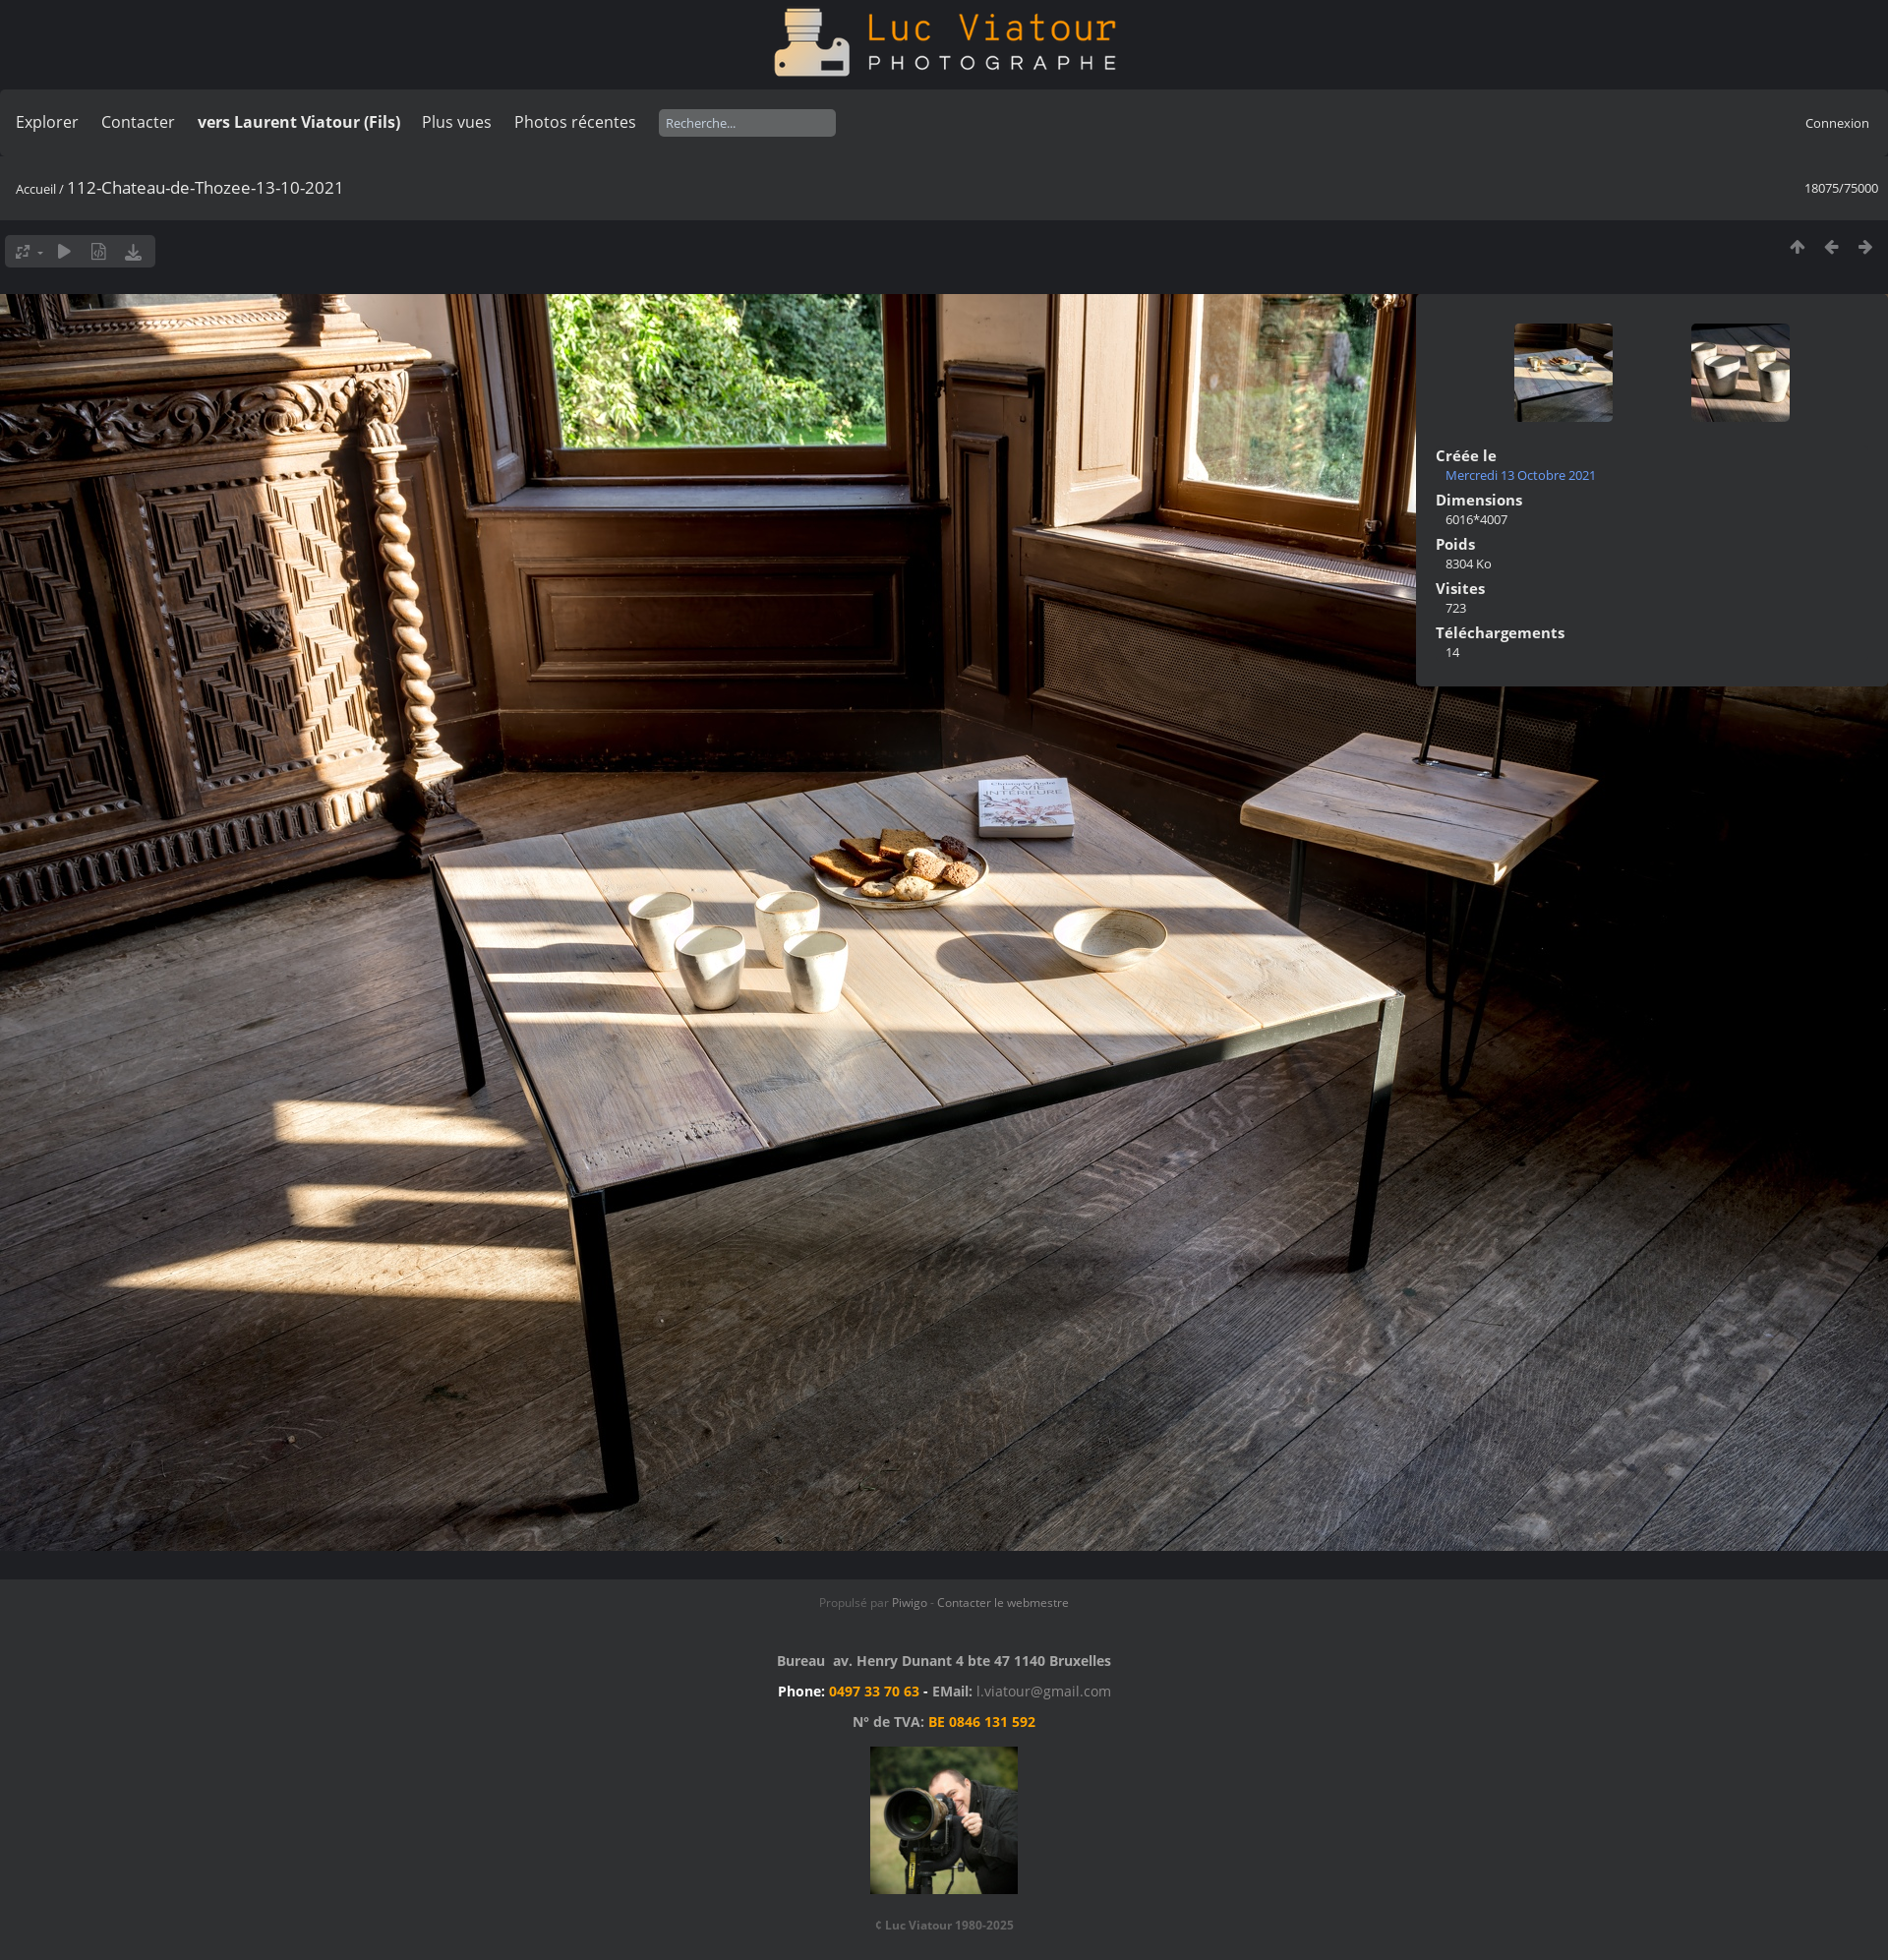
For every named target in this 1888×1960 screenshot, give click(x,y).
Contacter (138, 122)
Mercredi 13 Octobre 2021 (1521, 475)
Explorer (47, 122)
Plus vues (457, 122)
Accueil (36, 189)
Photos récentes (575, 122)
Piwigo (909, 1602)
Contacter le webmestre (1003, 1602)
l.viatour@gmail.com (1043, 1691)
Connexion (1837, 123)
